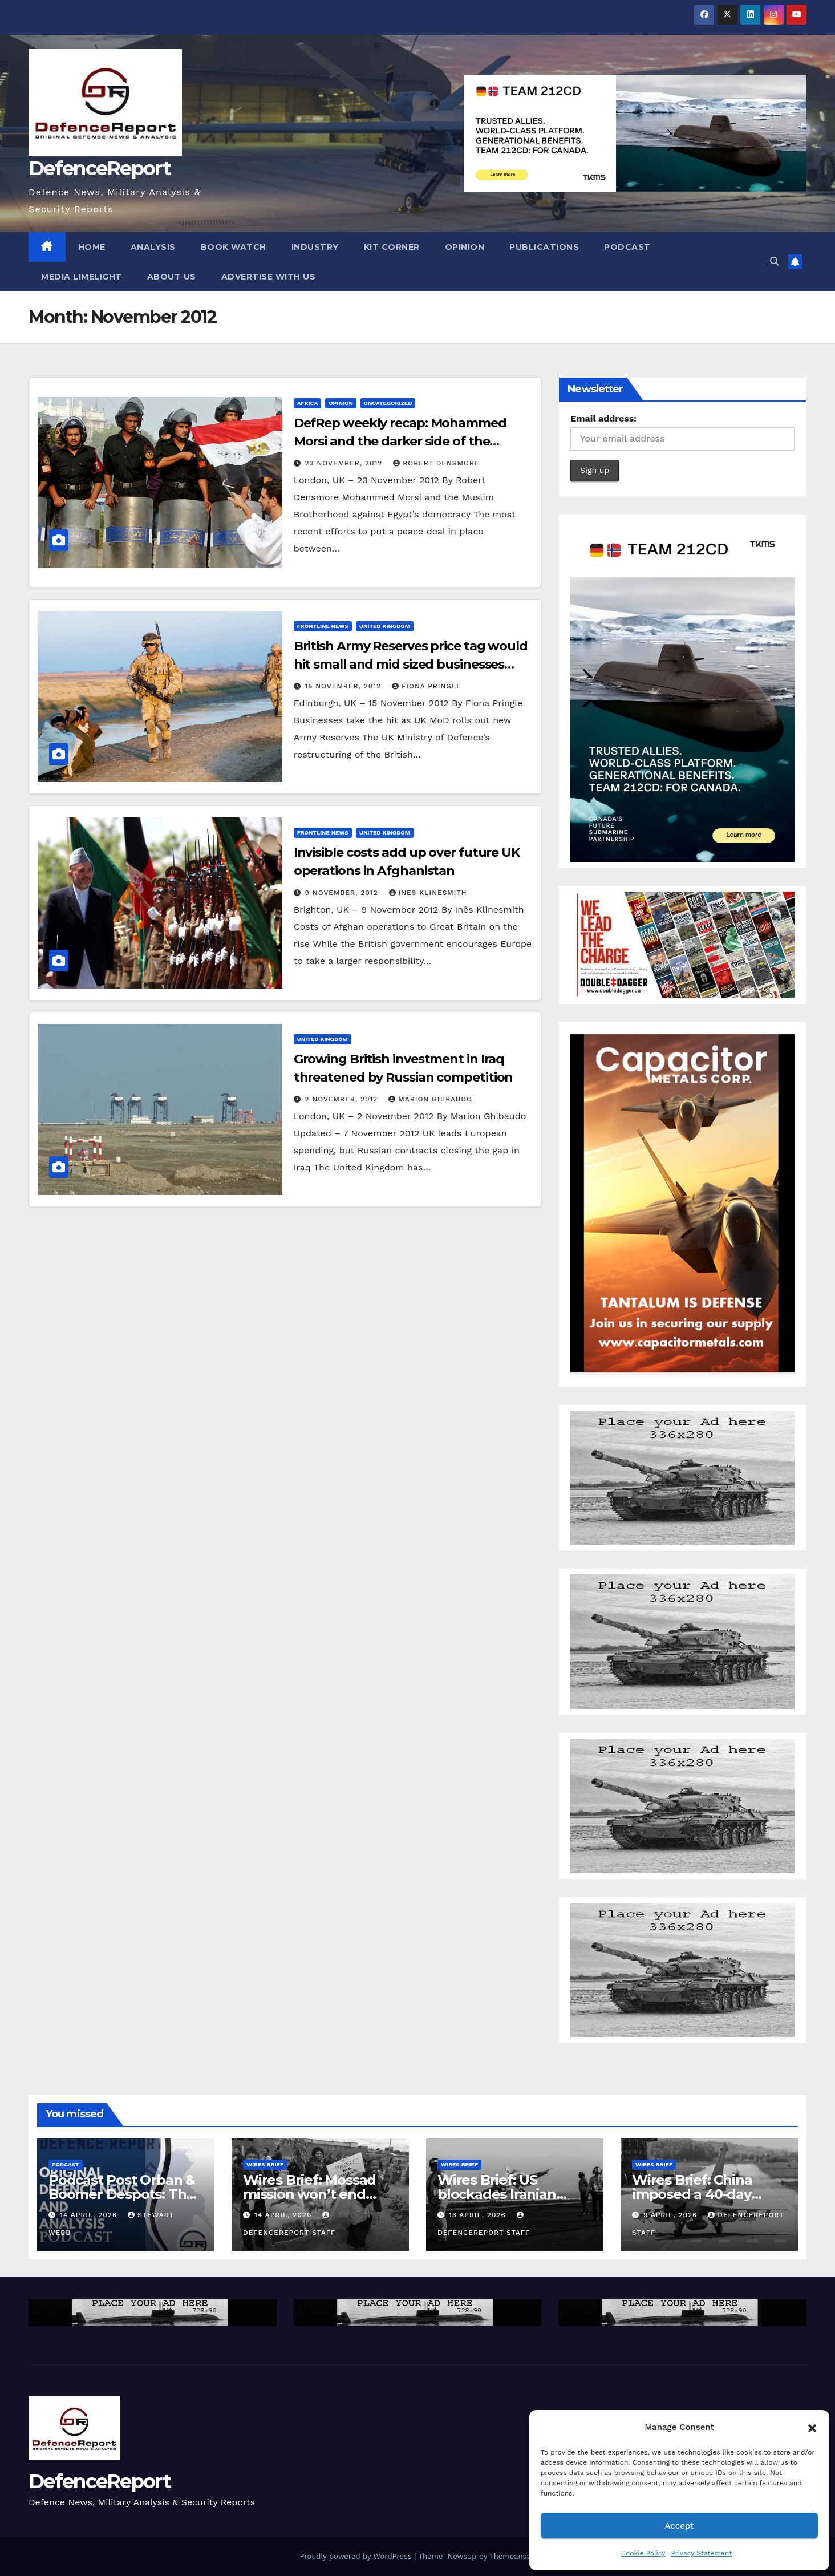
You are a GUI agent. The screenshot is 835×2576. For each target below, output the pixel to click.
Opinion (465, 247)
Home (92, 247)
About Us (171, 277)
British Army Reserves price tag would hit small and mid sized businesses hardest (411, 664)
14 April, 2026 (90, 2215)
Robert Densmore (436, 463)
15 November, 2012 (344, 686)
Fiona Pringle (426, 686)
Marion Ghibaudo (430, 1099)
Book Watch (233, 247)
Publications (544, 247)
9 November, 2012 (343, 893)
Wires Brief (264, 2164)
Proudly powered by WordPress (356, 2556)
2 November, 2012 (343, 1099)
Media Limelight (81, 277)
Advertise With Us (268, 277)
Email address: (603, 418)
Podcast (627, 247)
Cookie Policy (643, 2553)
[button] (812, 2427)
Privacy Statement (701, 2553)
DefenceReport (100, 168)
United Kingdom (384, 626)
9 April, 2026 (671, 2215)
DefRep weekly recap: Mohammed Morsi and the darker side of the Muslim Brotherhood (400, 441)
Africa (307, 403)
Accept (679, 2526)
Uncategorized (388, 403)
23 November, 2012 (345, 463)
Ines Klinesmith (428, 893)
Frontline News (322, 626)
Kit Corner (392, 247)
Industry (315, 247)
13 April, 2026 (479, 2215)
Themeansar (511, 2556)
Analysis (153, 247)
